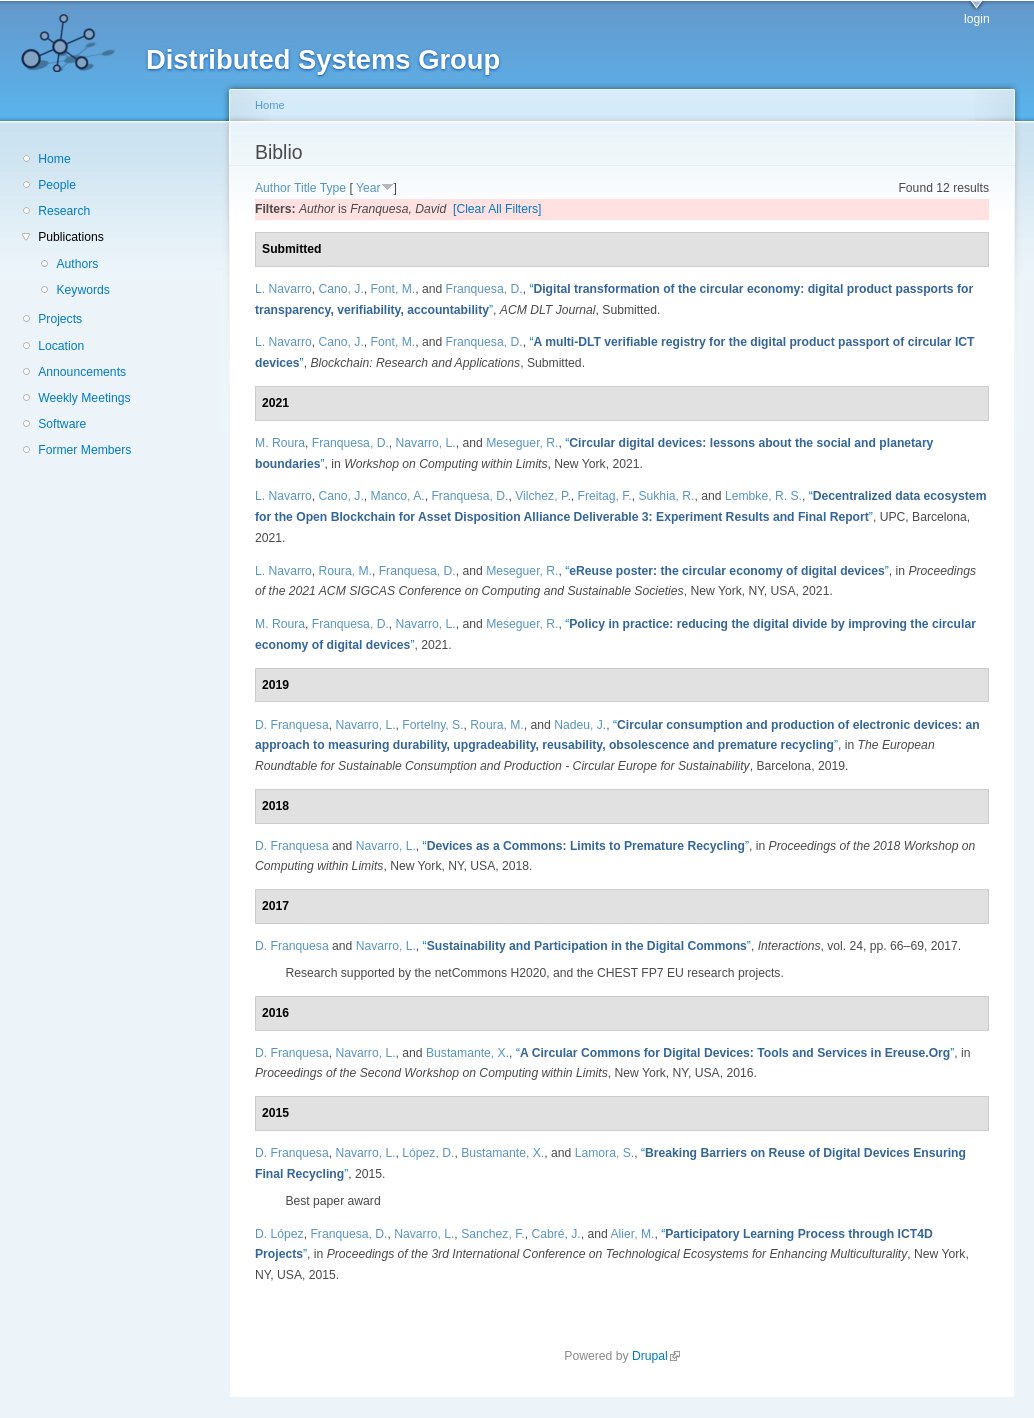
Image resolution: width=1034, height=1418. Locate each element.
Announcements (82, 372)
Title (305, 188)
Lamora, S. (604, 1153)
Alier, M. (633, 1234)
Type (333, 188)
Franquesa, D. (484, 289)
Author (273, 188)
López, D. (428, 1153)
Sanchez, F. (493, 1234)
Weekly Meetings (84, 398)
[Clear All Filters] (497, 209)
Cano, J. (341, 289)
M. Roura (280, 443)
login (977, 19)
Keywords (82, 290)
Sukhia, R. (666, 496)
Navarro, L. (426, 443)
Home (54, 159)
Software (62, 424)
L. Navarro (283, 289)
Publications (71, 237)
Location (61, 346)
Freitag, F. (605, 496)
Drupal (656, 1356)
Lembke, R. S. (763, 496)
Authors (77, 264)
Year (368, 188)
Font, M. (393, 289)
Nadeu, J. (580, 725)
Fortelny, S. (432, 725)
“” (727, 571)
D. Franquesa (292, 725)
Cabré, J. (555, 1234)
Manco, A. (398, 496)
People (57, 185)
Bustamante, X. (467, 1053)
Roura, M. (345, 571)
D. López (279, 1234)
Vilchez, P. (543, 496)
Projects (60, 319)
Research (64, 211)
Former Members (84, 450)
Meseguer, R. (522, 443)
